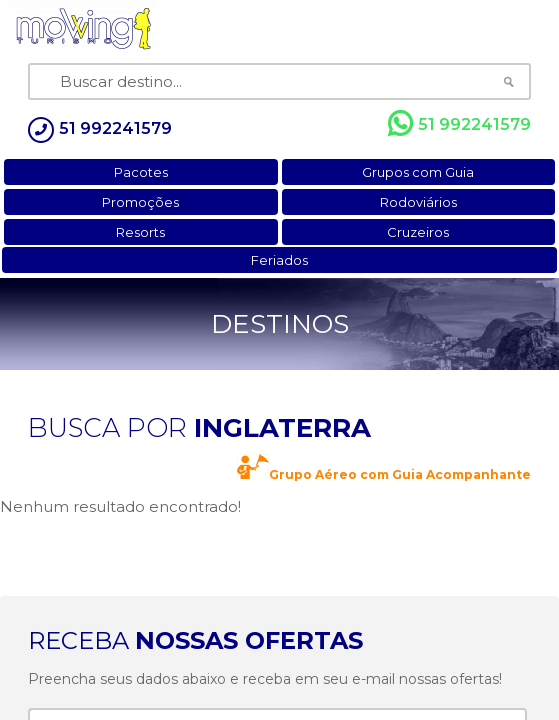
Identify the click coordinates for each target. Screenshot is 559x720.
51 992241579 (459, 124)
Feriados (279, 260)
